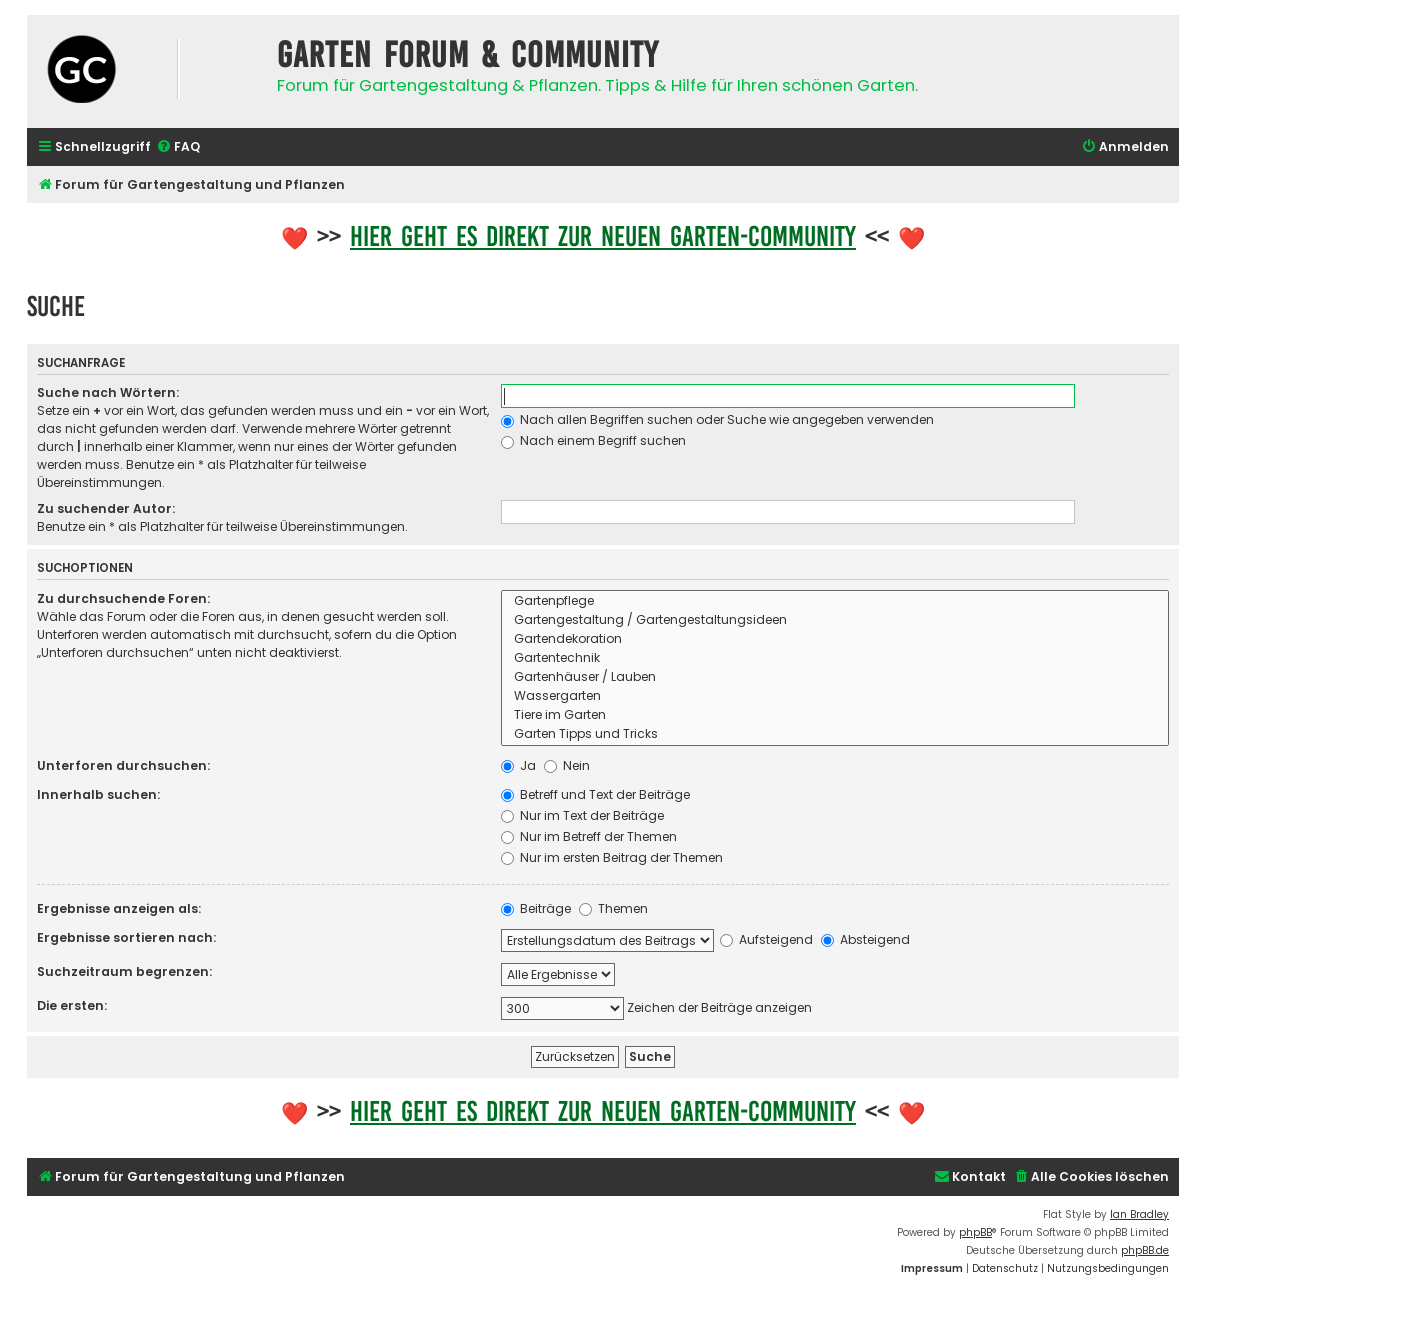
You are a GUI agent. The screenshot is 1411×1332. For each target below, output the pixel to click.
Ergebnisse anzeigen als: (119, 908)
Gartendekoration (835, 639)
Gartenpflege (835, 601)
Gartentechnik (835, 658)
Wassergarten (835, 696)
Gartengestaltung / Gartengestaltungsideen (835, 620)
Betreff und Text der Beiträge (595, 794)
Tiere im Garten (835, 715)
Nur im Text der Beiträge (582, 815)
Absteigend (865, 939)
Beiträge (536, 908)
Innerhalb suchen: (98, 794)
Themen (613, 908)
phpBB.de (1145, 1250)
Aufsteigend (766, 939)
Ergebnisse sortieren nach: (126, 937)
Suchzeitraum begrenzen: (124, 971)
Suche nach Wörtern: (108, 392)
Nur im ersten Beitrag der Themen (612, 857)
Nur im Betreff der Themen (589, 836)
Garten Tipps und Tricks (835, 734)
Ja (518, 765)
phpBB (975, 1232)
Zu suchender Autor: (106, 508)
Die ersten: (72, 1005)
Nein (567, 765)
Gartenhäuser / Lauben (835, 677)
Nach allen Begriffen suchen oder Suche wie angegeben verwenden (717, 419)
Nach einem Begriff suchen (593, 440)
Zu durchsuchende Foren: (123, 598)
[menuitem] (178, 147)
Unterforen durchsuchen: (123, 765)
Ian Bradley (1139, 1214)
